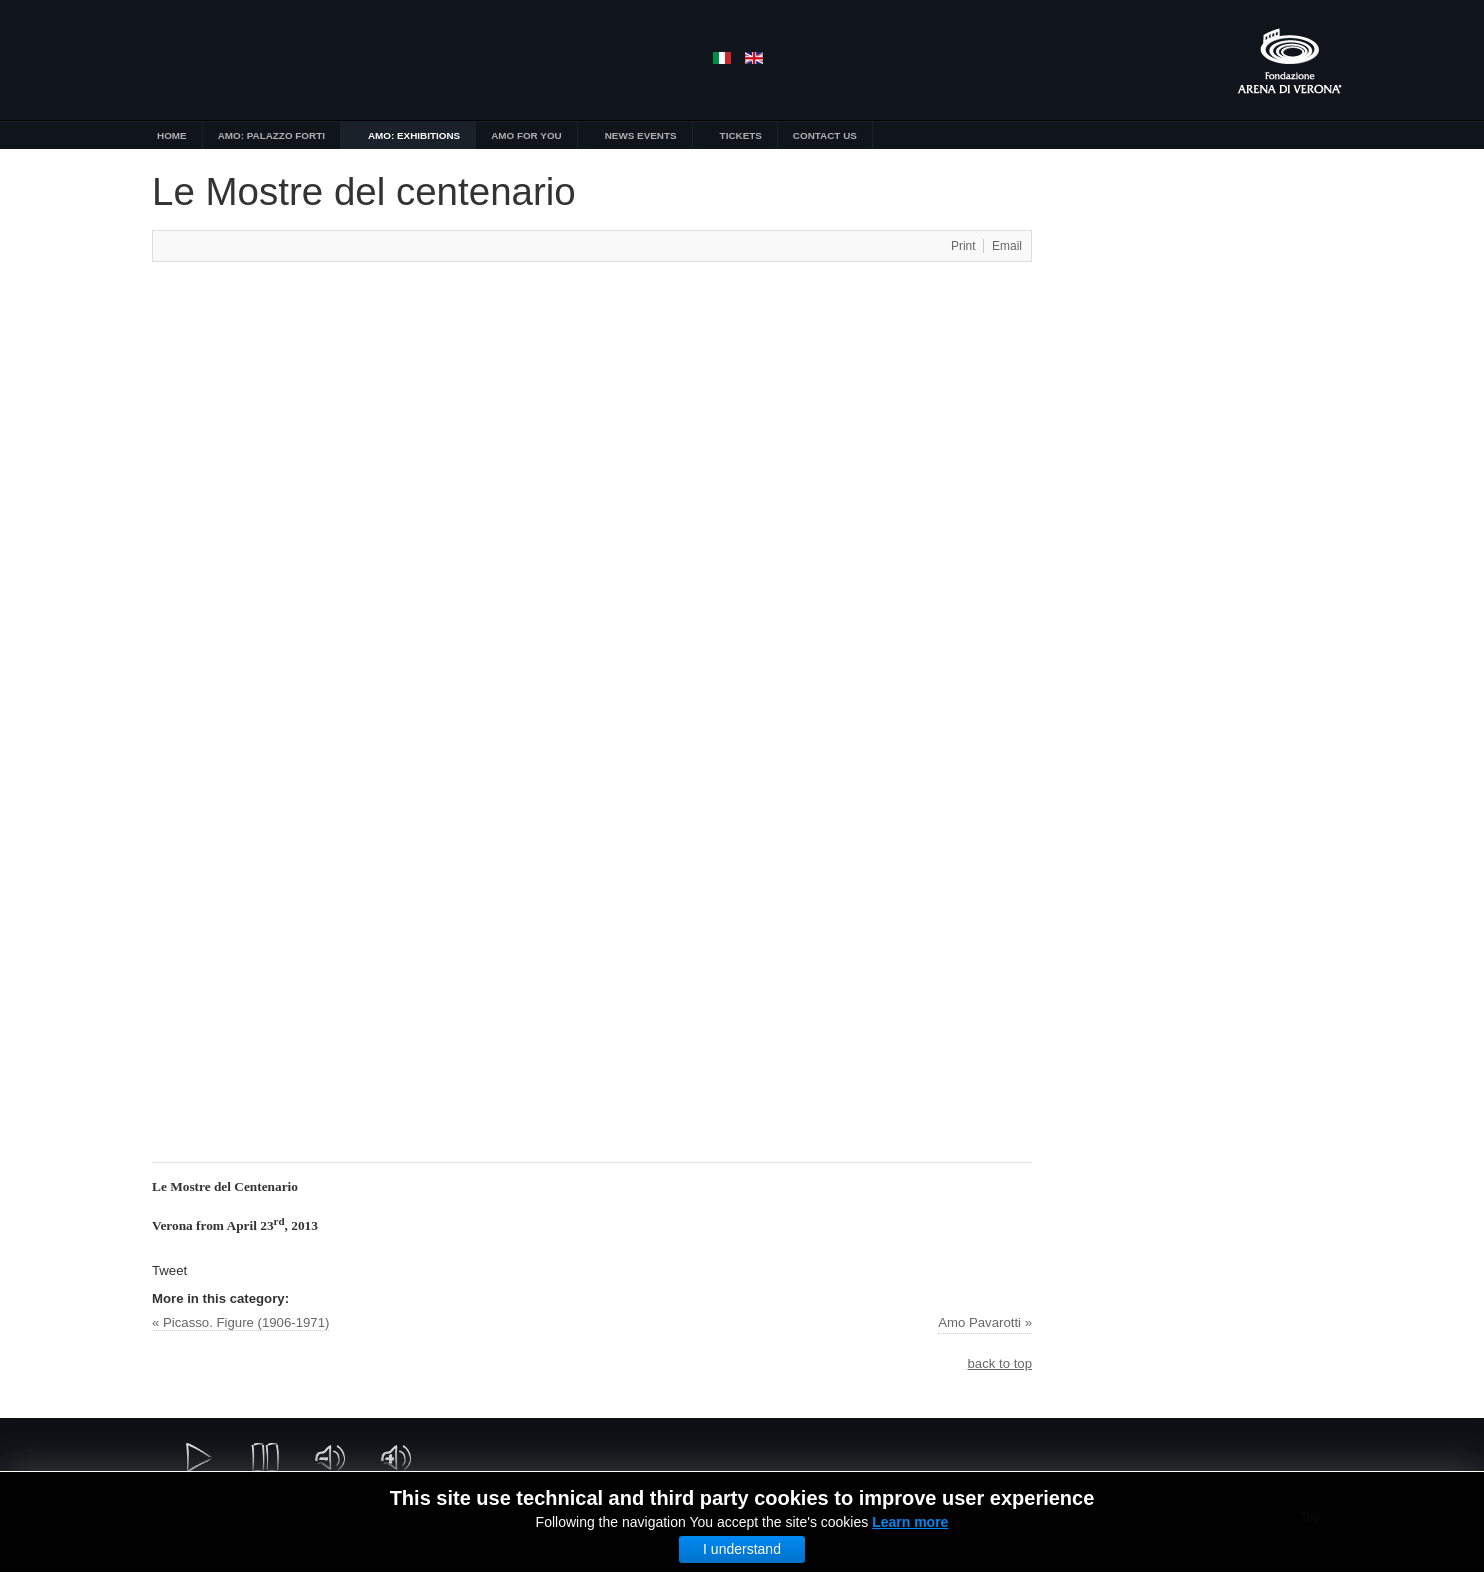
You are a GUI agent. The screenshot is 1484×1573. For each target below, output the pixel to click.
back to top (999, 1363)
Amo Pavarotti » (985, 1322)
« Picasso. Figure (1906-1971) (240, 1322)
